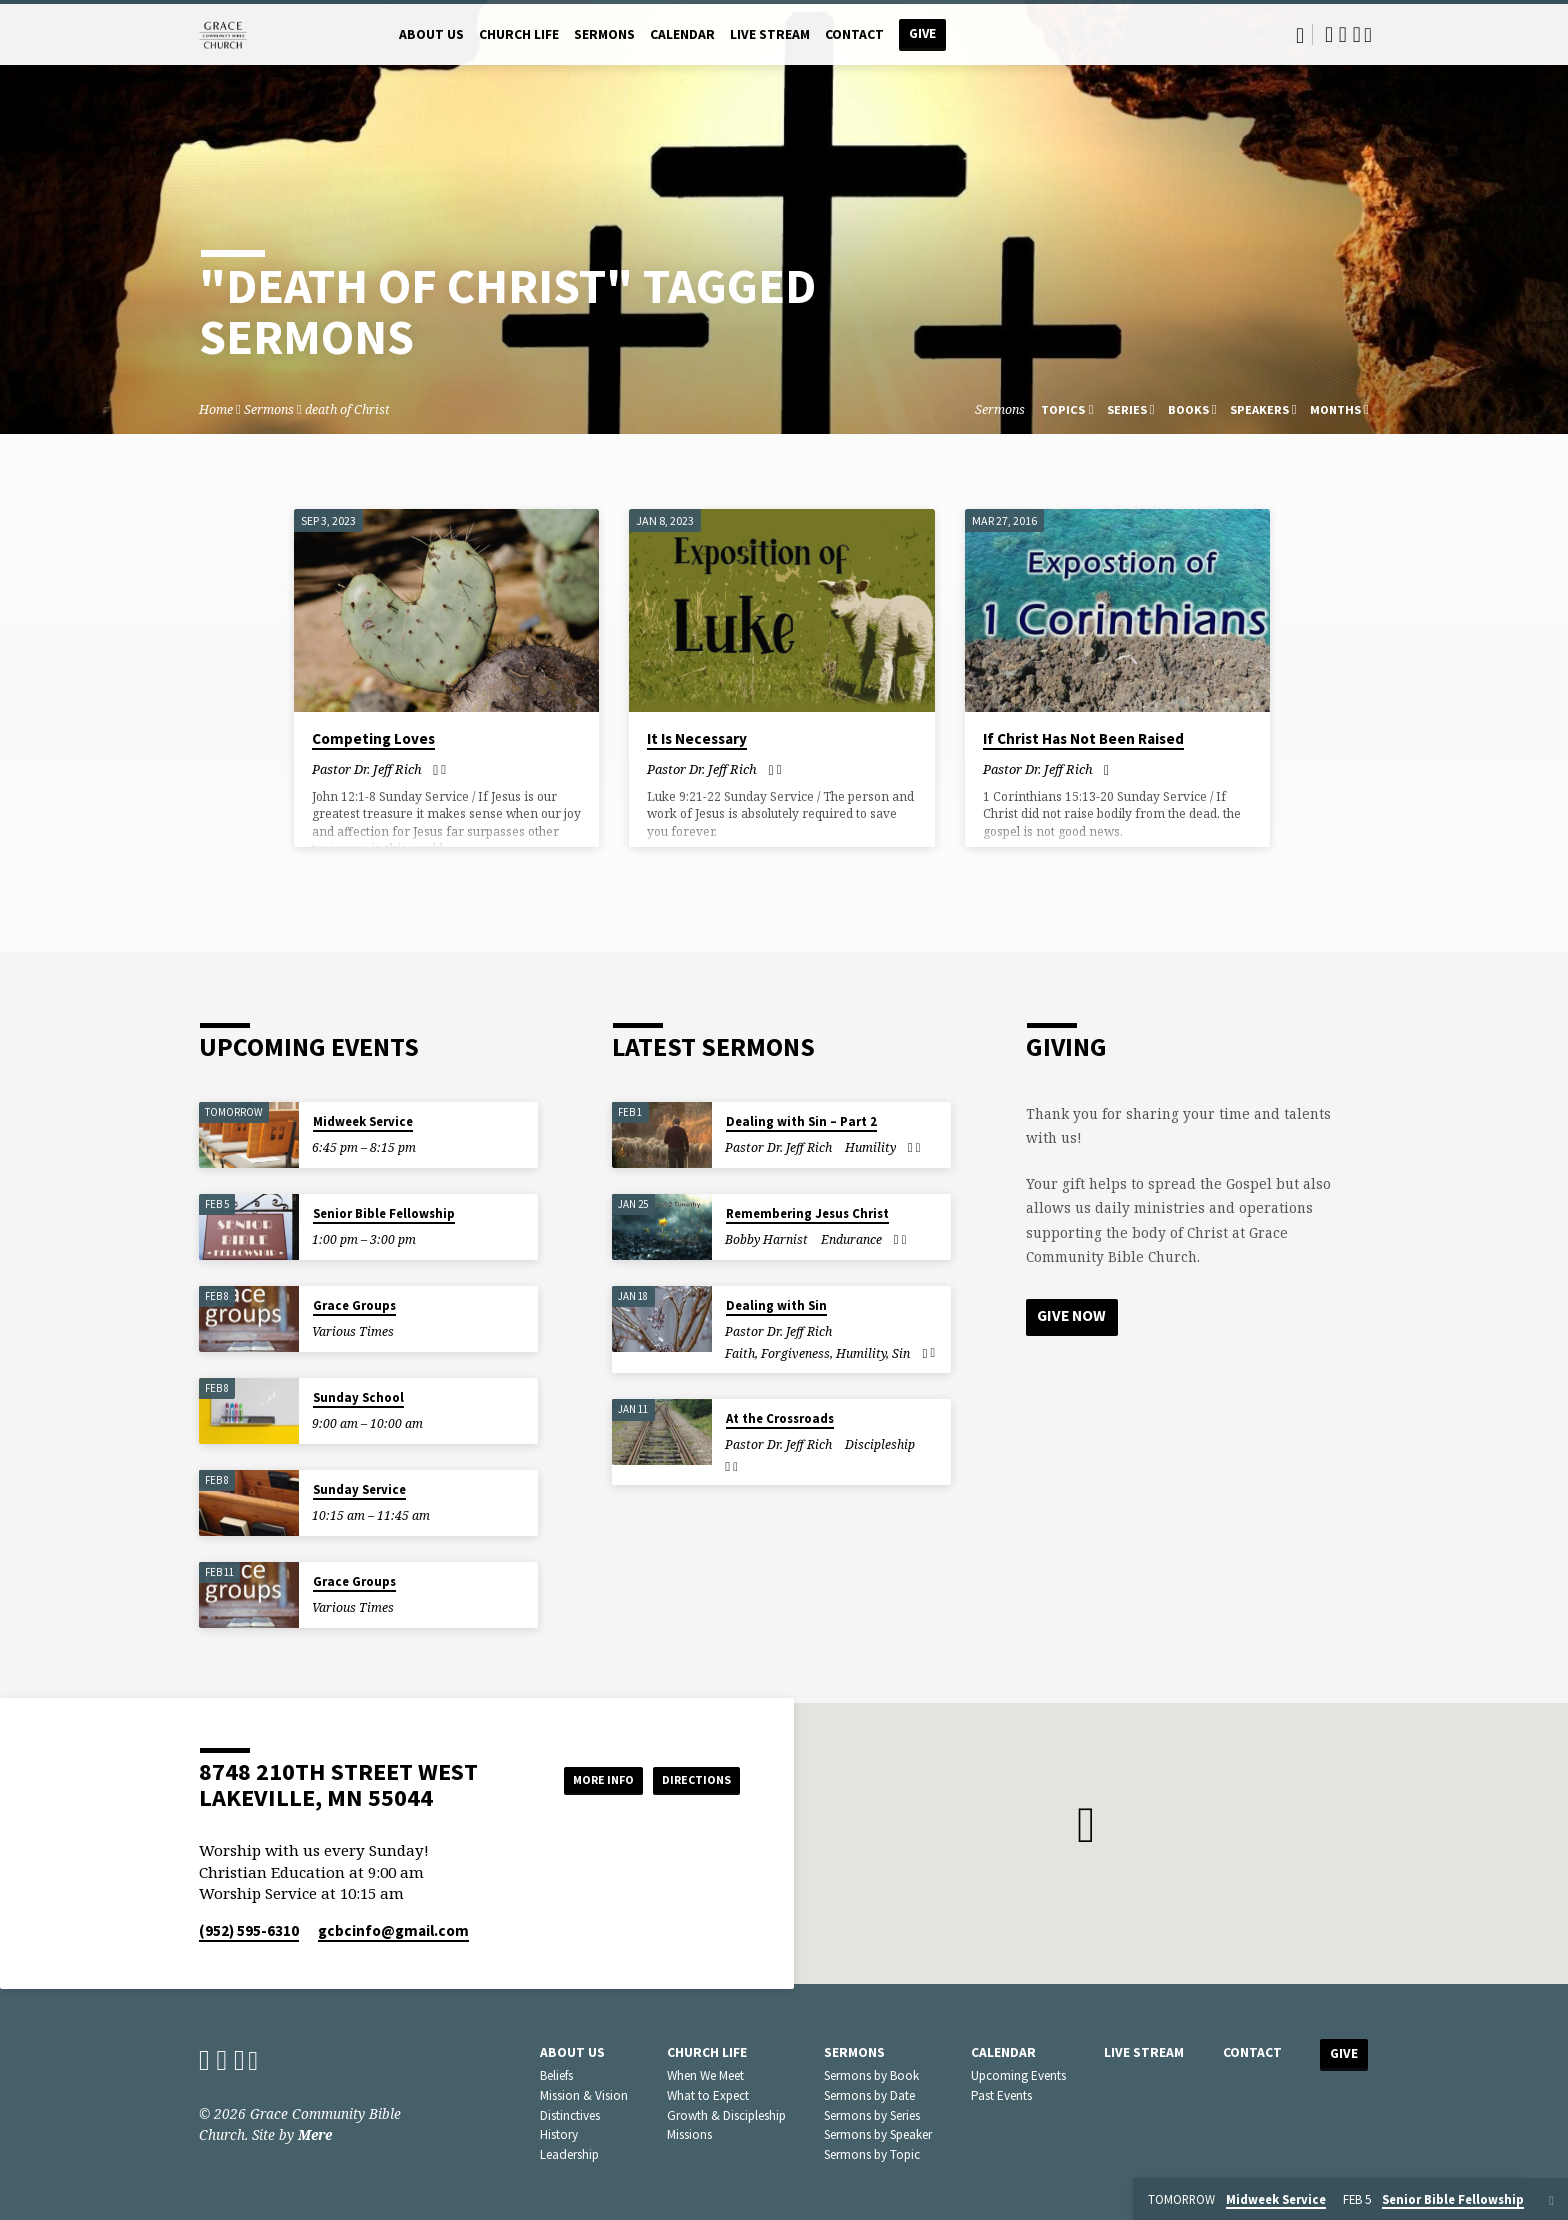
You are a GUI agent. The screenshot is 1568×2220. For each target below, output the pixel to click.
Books (1192, 409)
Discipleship (880, 1444)
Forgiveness (795, 1353)
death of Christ (347, 409)
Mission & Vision (584, 2095)
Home (216, 409)
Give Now (1074, 1317)
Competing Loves (373, 738)
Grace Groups (354, 1305)
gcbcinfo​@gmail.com (393, 1930)
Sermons (604, 34)
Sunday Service (359, 1489)
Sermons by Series (872, 2115)
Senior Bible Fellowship (384, 1213)
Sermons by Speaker (878, 2134)
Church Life (519, 34)
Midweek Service (363, 1121)
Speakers (1263, 409)
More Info (577, 1780)
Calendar (682, 34)
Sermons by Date (869, 2095)
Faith (740, 1353)
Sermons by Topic (872, 2154)
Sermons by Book (871, 2075)
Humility (870, 1147)
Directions (690, 1780)
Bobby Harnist (766, 1239)
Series (1131, 409)
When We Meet (705, 2075)
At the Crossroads (780, 1418)
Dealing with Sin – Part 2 (801, 1121)
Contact (854, 34)
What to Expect (708, 2095)
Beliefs (556, 2075)
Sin (901, 1353)
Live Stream (770, 34)
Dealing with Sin (776, 1305)
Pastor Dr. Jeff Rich (367, 769)
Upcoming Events (1018, 2075)
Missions (689, 2134)
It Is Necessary (697, 738)
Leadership (569, 2154)
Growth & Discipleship (726, 2115)
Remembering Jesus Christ (807, 1213)
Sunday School (358, 1397)
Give (922, 33)
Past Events (1001, 2095)
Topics (1067, 409)
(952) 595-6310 (249, 1930)
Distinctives (570, 2115)
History (559, 2134)
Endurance (851, 1239)
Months (1339, 409)
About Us (431, 34)
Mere (315, 2134)
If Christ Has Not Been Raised (1083, 738)
